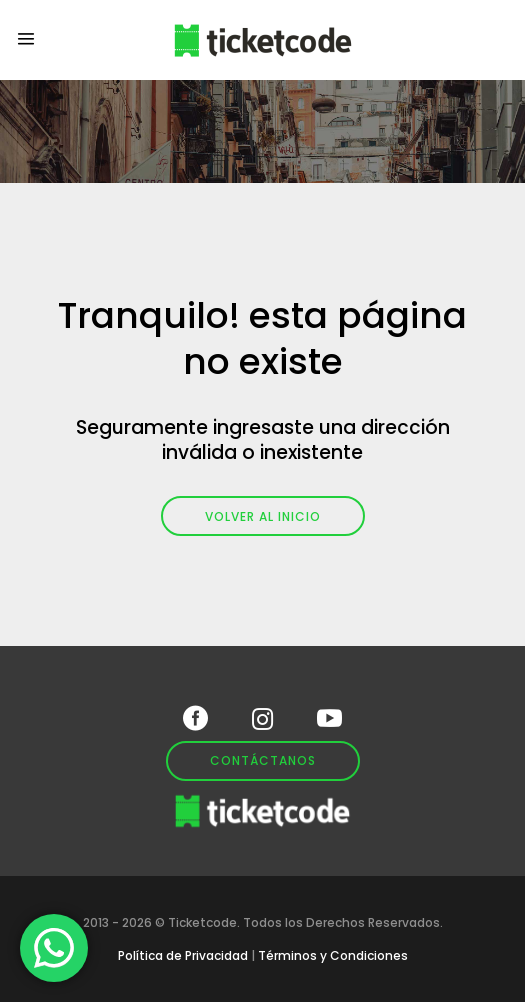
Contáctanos (263, 760)
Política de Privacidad (183, 955)
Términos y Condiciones (333, 955)
